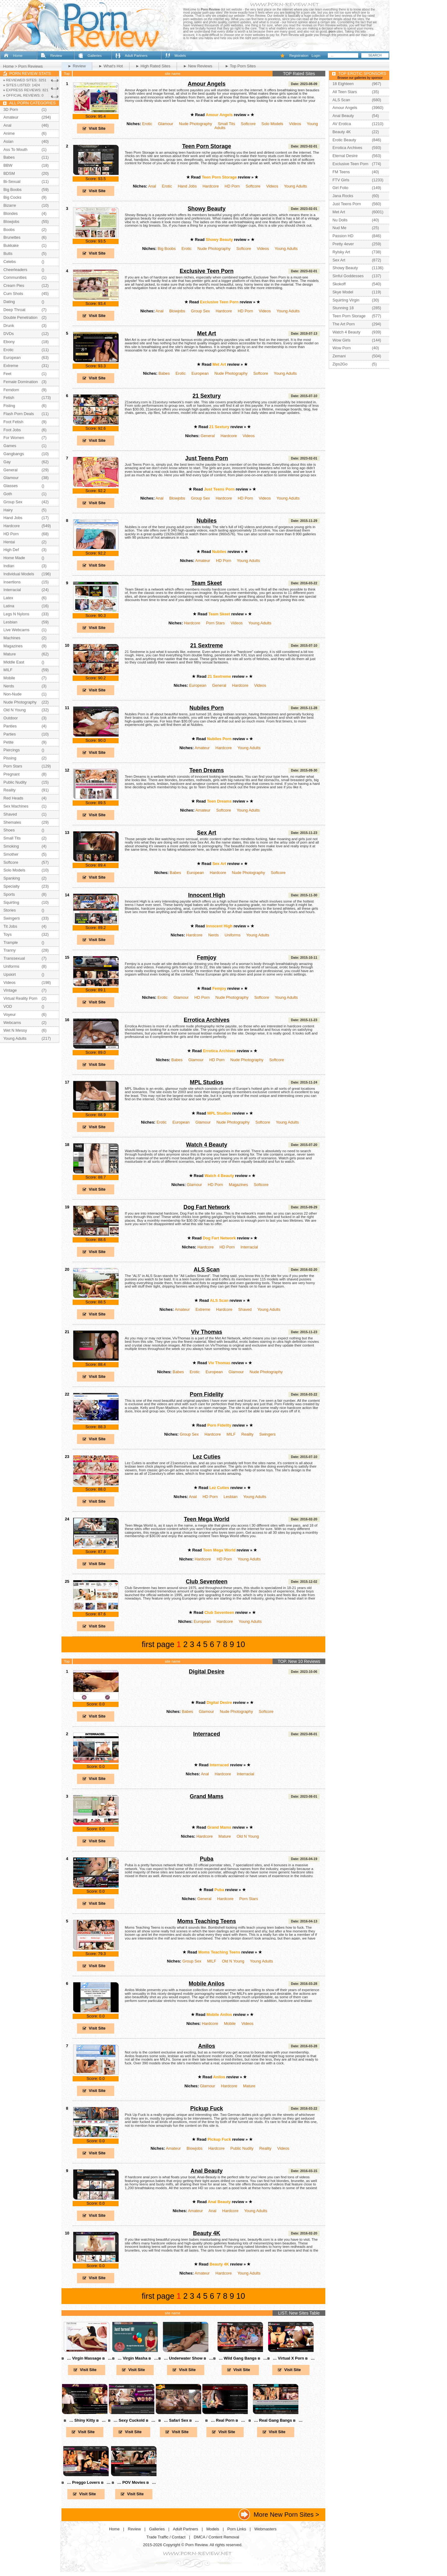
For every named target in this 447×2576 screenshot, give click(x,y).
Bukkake (11, 245)
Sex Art (206, 833)
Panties (10, 726)
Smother (10, 854)
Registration (298, 55)
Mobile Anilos (207, 1984)
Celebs (9, 261)
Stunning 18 (343, 308)
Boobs (9, 229)
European (200, 373)
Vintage (10, 990)
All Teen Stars (344, 91)
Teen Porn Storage (206, 146)
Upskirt (9, 974)
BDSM (9, 173)
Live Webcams (16, 629)
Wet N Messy (15, 1030)
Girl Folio (340, 187)
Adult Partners (136, 55)
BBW (7, 165)
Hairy (8, 510)
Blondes (10, 213)
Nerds (213, 935)
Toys (7, 934)
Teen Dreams (206, 770)
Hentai (9, 542)
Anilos (206, 2046)
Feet (7, 373)
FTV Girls (340, 180)
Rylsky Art (341, 252)
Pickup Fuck (206, 2108)
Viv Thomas (206, 1332)
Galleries (95, 55)
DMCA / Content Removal (216, 2537)
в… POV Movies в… (134, 2482)
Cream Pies (13, 285)
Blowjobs (177, 311)
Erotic (147, 123)
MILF (231, 1434)
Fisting (9, 405)
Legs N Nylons (16, 614)
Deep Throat (14, 309)
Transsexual (14, 958)
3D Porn (10, 109)
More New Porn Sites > (286, 2514)
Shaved (244, 1309)
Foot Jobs (12, 430)
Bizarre (9, 205)
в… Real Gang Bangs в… (275, 2420)
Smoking (11, 846)
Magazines (238, 1184)
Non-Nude (12, 694)
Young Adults (295, 186)
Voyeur (9, 1014)
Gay (7, 462)
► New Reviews (197, 66)
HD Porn (232, 186)
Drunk (8, 325)
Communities (15, 277)
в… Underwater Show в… (185, 2358)
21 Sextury (206, 396)
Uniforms (232, 935)
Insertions (11, 582)
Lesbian (230, 1496)
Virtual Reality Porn (20, 998)
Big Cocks (12, 197)
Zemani (339, 356)
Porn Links (236, 2529)
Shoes (9, 830)
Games (9, 445)
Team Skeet (206, 583)
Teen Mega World (206, 1519)
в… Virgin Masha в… (135, 2358)
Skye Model (342, 292)
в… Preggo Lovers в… (86, 2482)
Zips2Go (339, 364)
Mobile (230, 2023)
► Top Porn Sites (240, 66)
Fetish (8, 397)
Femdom (11, 389)
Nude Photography (195, 123)
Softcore (248, 123)
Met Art (206, 333)
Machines (11, 638)
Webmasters (265, 2529)
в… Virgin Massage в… (86, 2358)
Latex (8, 597)
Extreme (203, 1309)
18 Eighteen (343, 83)
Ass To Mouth (15, 149)
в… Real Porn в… (225, 2420)
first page (158, 1644)
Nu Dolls (339, 220)
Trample (10, 942)
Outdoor (10, 718)
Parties (9, 734)
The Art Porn (343, 324)
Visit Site (97, 128)
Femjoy (206, 957)
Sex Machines (15, 806)
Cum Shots (13, 293)
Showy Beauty (206, 209)
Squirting (11, 902)
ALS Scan (207, 1269)
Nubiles (206, 521)
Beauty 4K (206, 2233)
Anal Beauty (207, 2171)
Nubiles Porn (206, 708)
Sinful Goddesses (347, 276)
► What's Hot (110, 66)
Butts (7, 253)
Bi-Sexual (11, 181)
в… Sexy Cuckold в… (131, 2420)
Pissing (9, 758)
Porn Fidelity (206, 1394)
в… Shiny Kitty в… (85, 2420)
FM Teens (341, 172)
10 (240, 1644)
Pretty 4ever (343, 244)
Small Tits (226, 123)
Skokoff (338, 284)
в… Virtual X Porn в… (291, 2358)
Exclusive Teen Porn (207, 271)
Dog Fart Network (206, 1207)
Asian (8, 141)
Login (316, 55)
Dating (9, 301)
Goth (7, 493)
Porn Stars (215, 623)
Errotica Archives (207, 1020)
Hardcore (210, 186)
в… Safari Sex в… (178, 2420)
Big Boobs (167, 248)
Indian (8, 566)
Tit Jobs (10, 926)
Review (56, 55)
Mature (225, 1836)
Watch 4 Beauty (206, 1145)
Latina (8, 606)
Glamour (165, 123)
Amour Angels (207, 84)
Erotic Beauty (344, 140)
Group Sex (200, 311)
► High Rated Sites (153, 66)
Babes (164, 373)
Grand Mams (206, 1796)
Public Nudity (242, 2148)
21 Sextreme (206, 645)
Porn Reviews (30, 66)
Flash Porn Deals (18, 413)
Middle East (13, 662)
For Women (13, 437)
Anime (9, 133)
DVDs (8, 333)
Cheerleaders (15, 269)
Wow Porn (341, 348)
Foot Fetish (13, 421)
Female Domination (20, 381)
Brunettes (11, 237)
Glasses (10, 485)
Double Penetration (20, 317)
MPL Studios (207, 1082)
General (208, 435)
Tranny (9, 950)
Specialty (11, 886)
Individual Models (18, 574)
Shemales (12, 822)
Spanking (11, 878)
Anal (152, 186)
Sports (9, 894)
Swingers (267, 1434)
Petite (8, 742)
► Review (77, 66)
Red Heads (13, 798)
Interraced (206, 1734)
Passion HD (343, 235)
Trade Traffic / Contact (166, 2537)
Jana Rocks (342, 195)
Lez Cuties (207, 1457)
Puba (207, 1859)
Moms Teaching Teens (206, 1921)
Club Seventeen (206, 1581)
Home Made (14, 557)
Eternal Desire (345, 155)
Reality (248, 1434)
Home (18, 55)
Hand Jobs (187, 186)
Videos (295, 123)
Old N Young (248, 1836)
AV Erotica (341, 123)
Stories (9, 910)
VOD (7, 1006)
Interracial (249, 1247)
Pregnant (11, 774)
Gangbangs (13, 453)
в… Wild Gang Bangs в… (240, 2358)
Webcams (12, 1022)
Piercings (11, 750)
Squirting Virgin (345, 300)
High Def (11, 549)
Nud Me (339, 227)
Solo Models (272, 123)
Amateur (202, 560)
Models (180, 55)
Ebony (9, 341)
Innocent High (206, 895)
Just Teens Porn (206, 458)
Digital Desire (206, 1671)
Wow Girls (341, 340)
